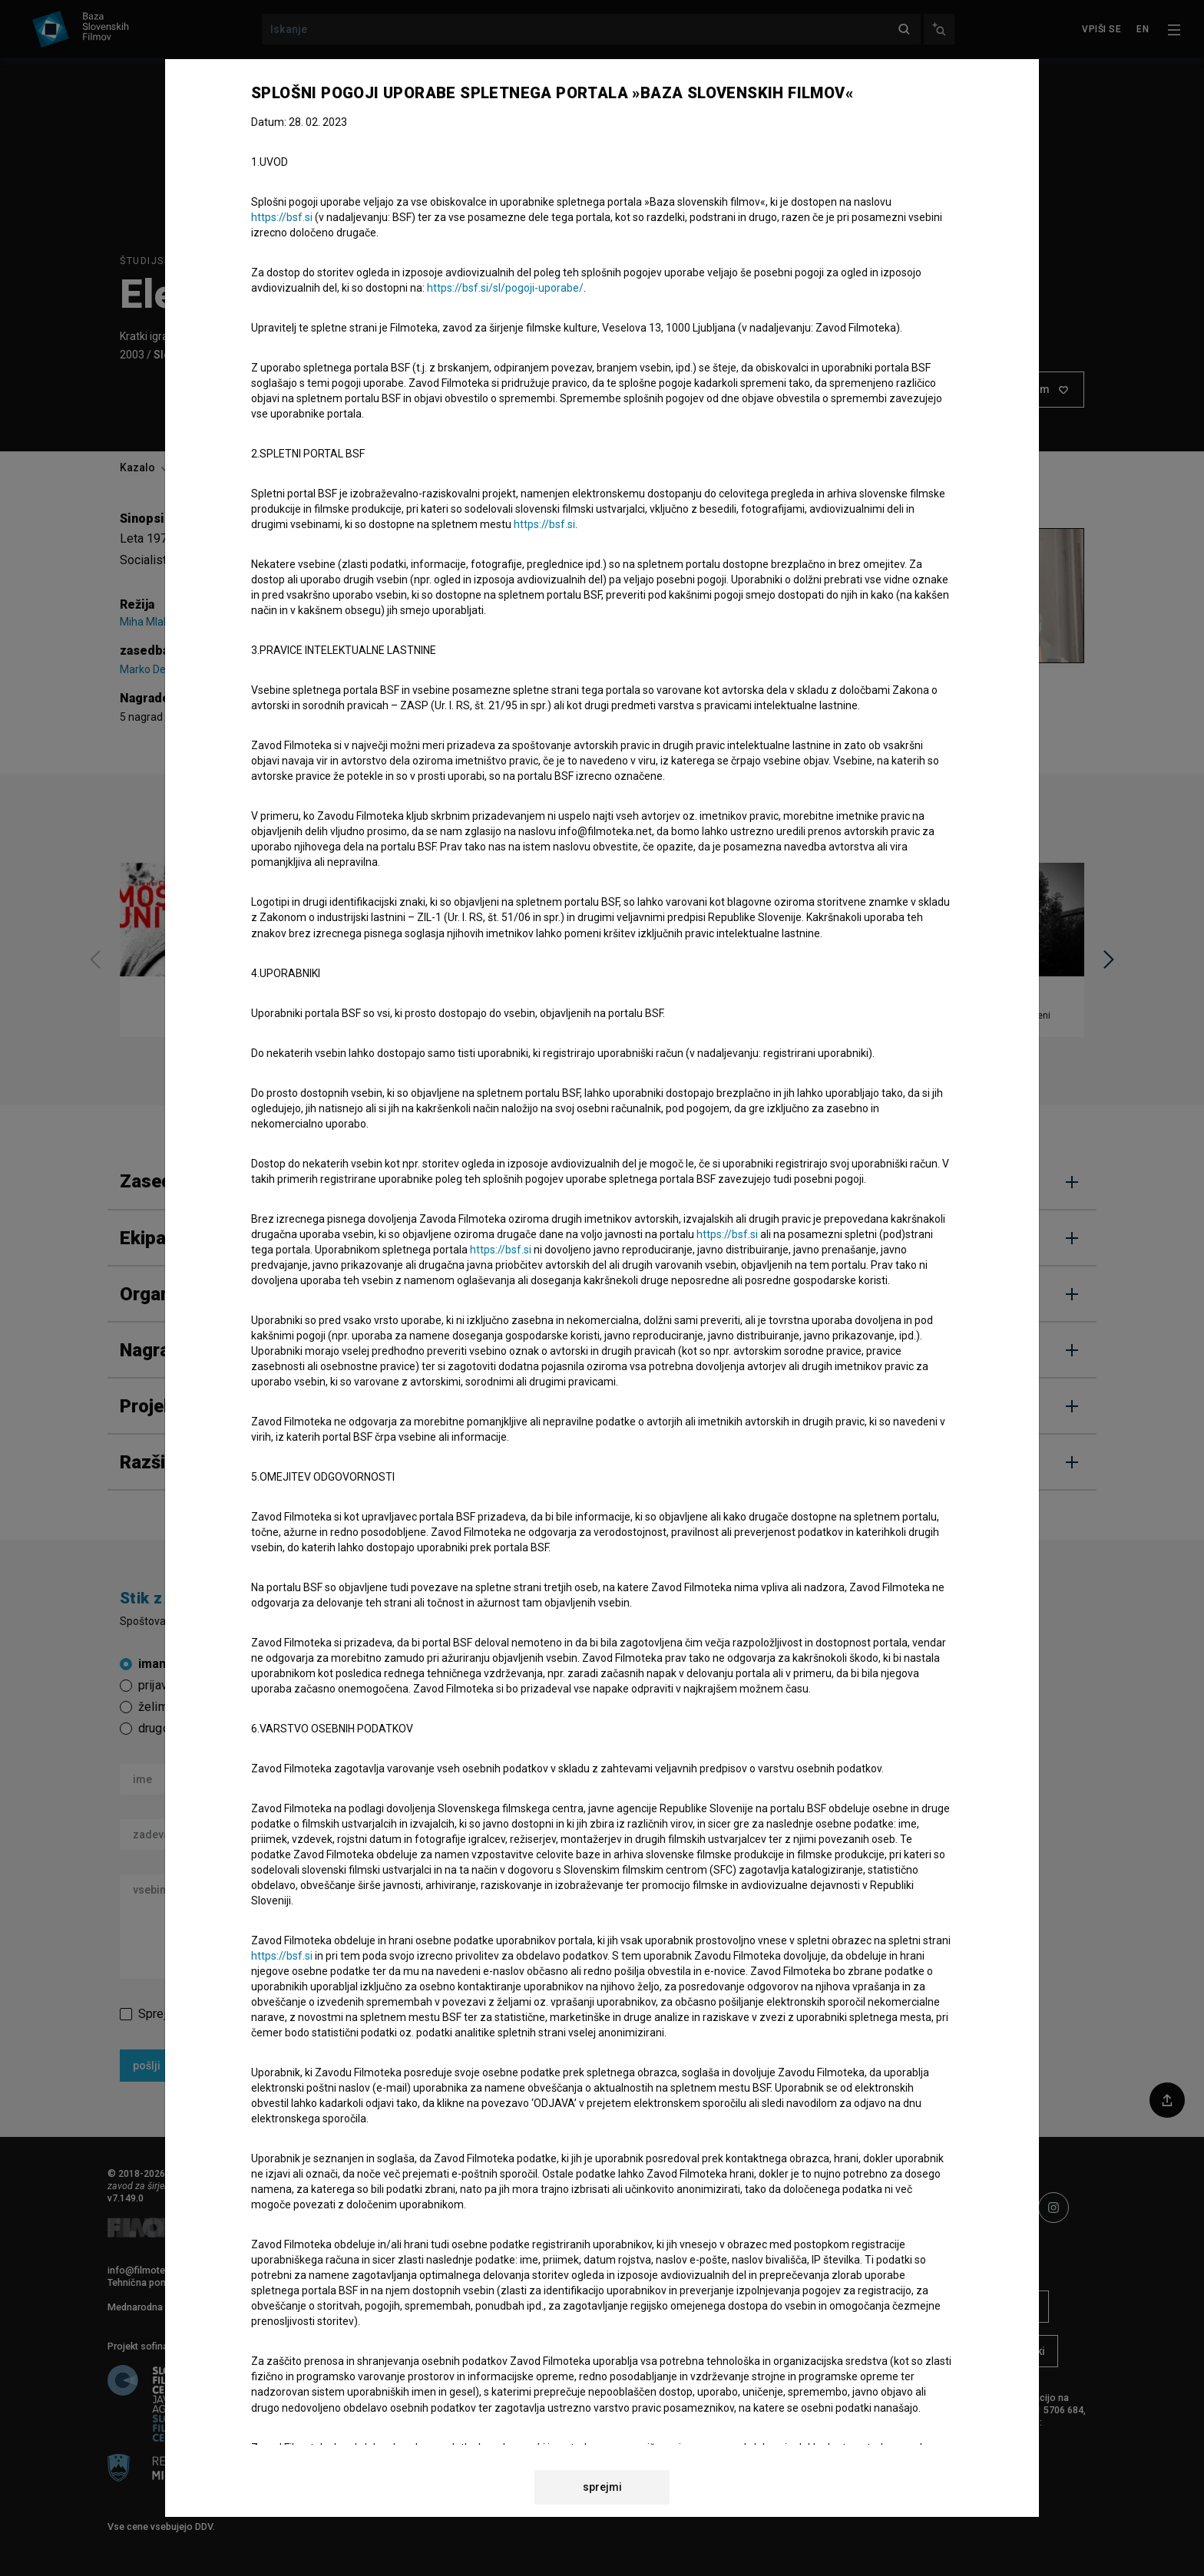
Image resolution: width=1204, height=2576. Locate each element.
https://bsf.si (282, 217)
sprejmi (602, 2487)
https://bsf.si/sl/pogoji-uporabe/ (505, 288)
